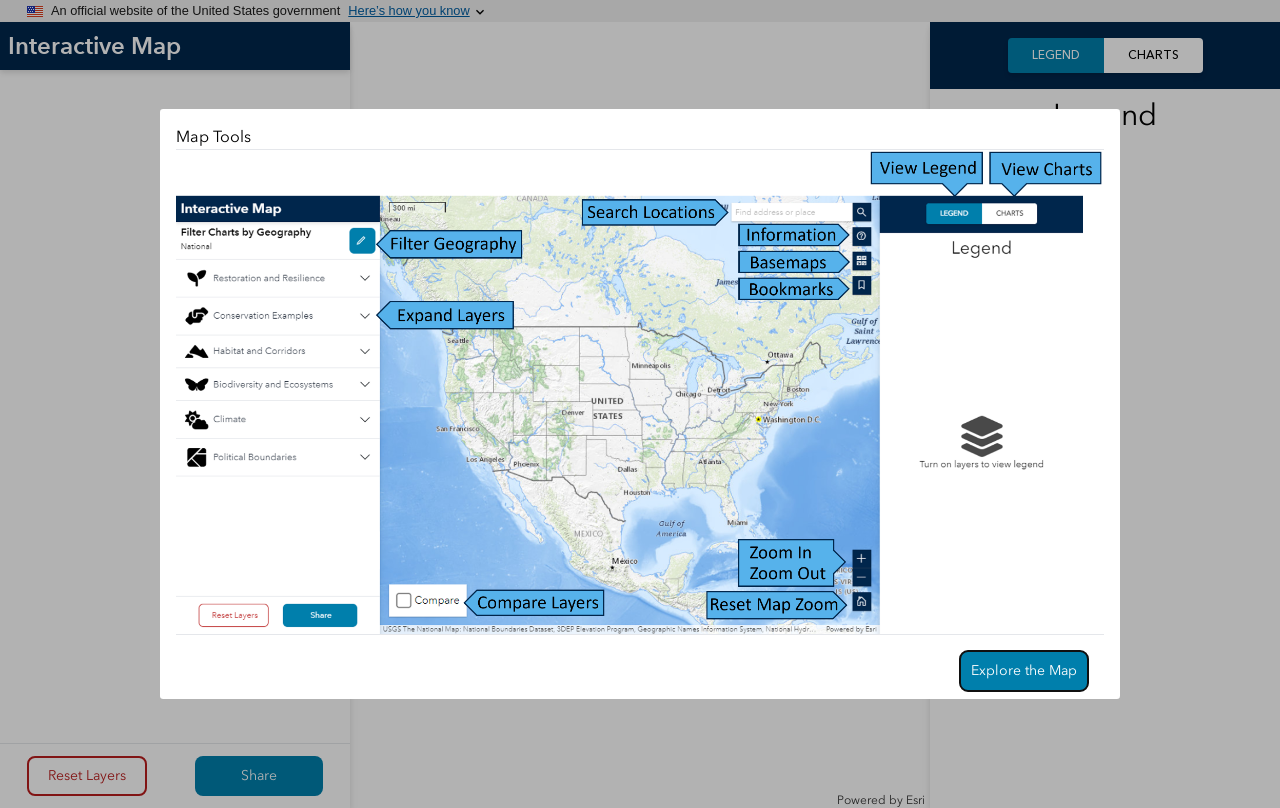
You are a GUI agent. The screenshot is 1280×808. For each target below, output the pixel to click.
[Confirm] (1024, 671)
